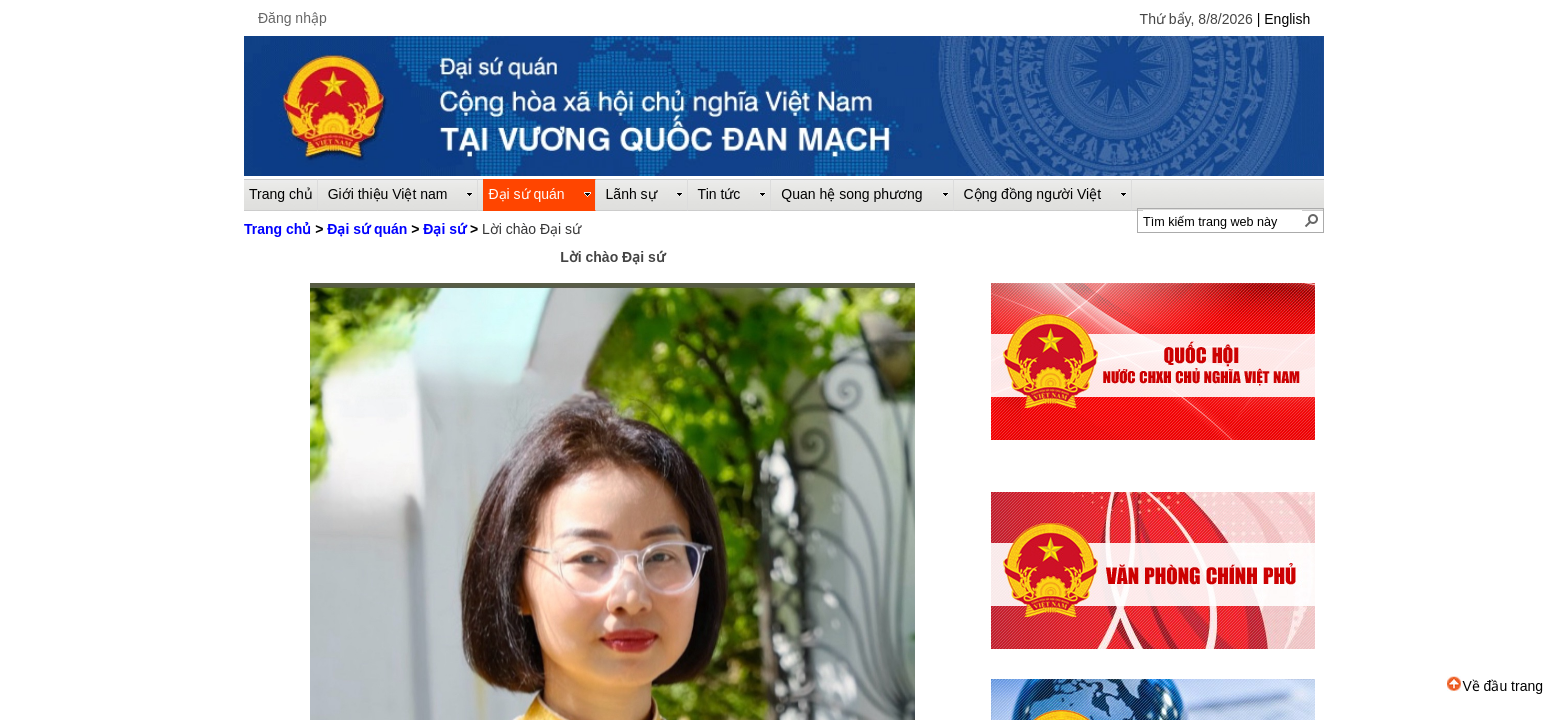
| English (1283, 19)
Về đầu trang (1495, 686)
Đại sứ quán (367, 229)
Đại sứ (444, 229)
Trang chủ (277, 229)
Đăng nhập (292, 18)
